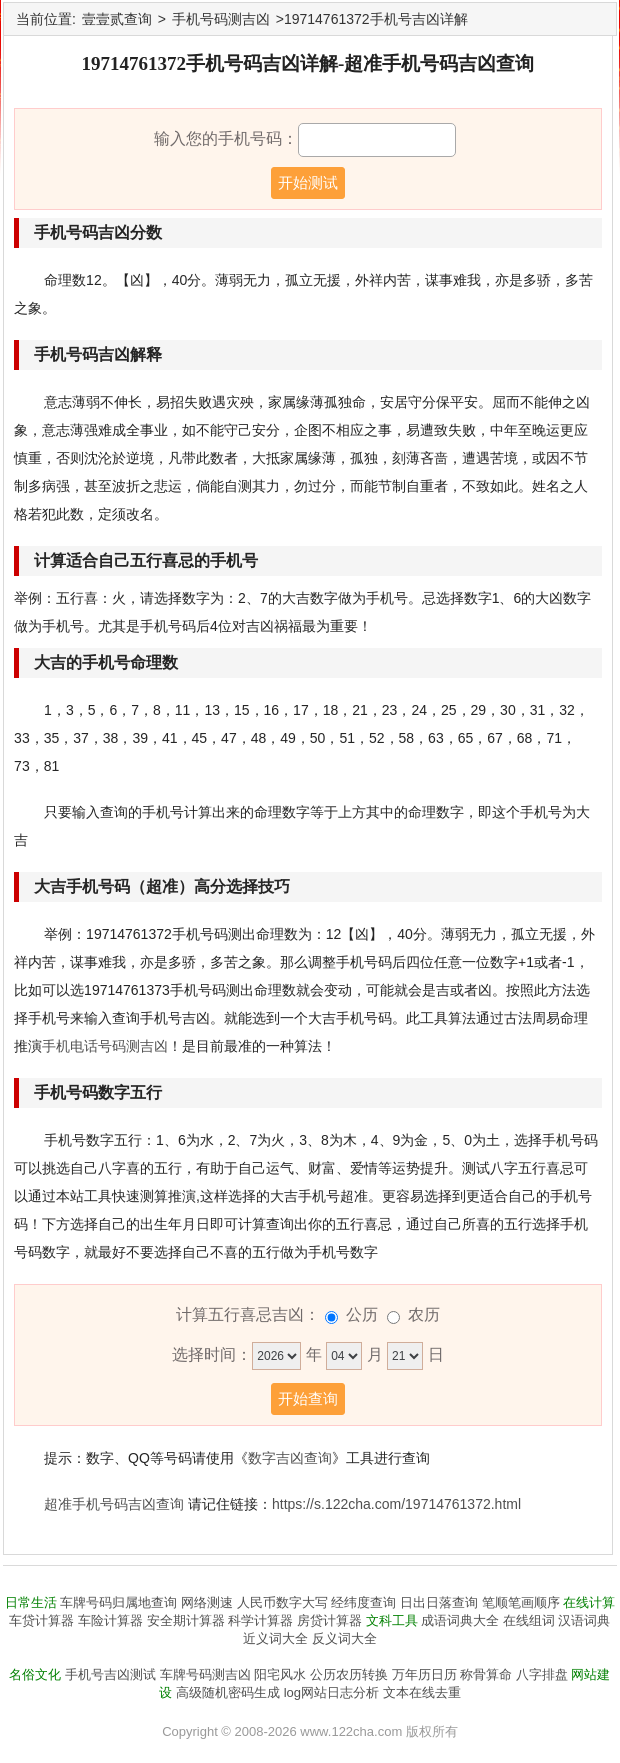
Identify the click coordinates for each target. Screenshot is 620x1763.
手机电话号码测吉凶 (105, 1046)
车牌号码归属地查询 (118, 1602)
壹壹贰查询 (117, 19)
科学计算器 (260, 1620)
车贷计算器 (41, 1620)
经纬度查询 (363, 1602)
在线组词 (529, 1620)
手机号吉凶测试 (110, 1674)
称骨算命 (486, 1674)
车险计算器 (110, 1620)
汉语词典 (584, 1620)
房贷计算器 (329, 1620)
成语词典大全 (460, 1620)
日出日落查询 (439, 1602)
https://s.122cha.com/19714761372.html (396, 1504)
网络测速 (207, 1602)
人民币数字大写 (282, 1602)
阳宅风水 (280, 1674)
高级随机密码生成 (228, 1692)
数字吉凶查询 (290, 1458)
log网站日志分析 (331, 1692)
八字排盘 (542, 1674)
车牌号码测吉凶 (205, 1674)
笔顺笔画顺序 (521, 1602)
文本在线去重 (422, 1692)
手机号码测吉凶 (221, 19)
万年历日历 (424, 1674)
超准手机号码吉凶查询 (114, 1504)
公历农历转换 (349, 1674)
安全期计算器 (186, 1620)
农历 (424, 1314)
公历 (362, 1314)
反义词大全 (344, 1638)
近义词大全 (275, 1638)
